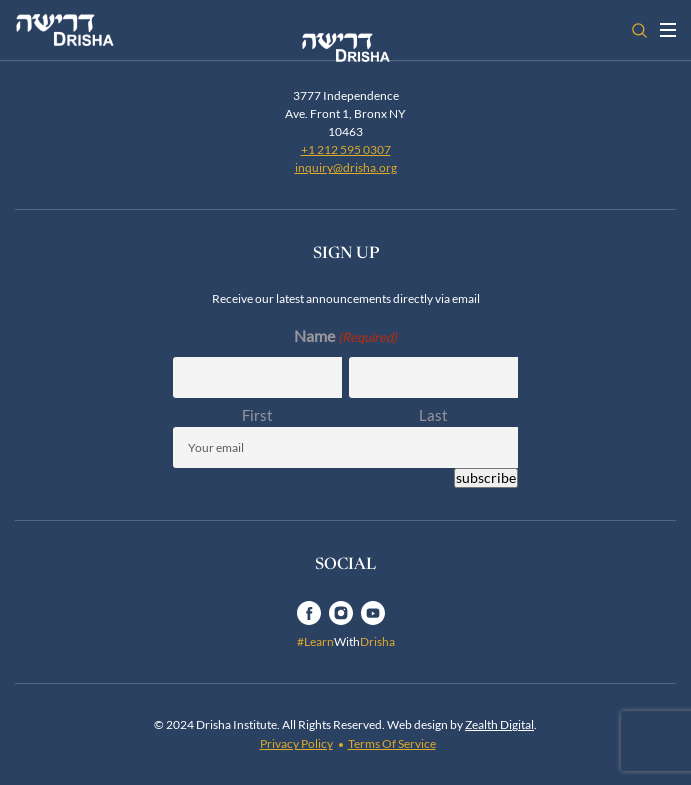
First (257, 415)
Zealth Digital (499, 724)
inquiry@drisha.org (346, 167)
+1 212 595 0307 (346, 149)
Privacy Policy (296, 743)
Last (433, 415)
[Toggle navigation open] (668, 30)
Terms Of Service (392, 743)
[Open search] (639, 30)
